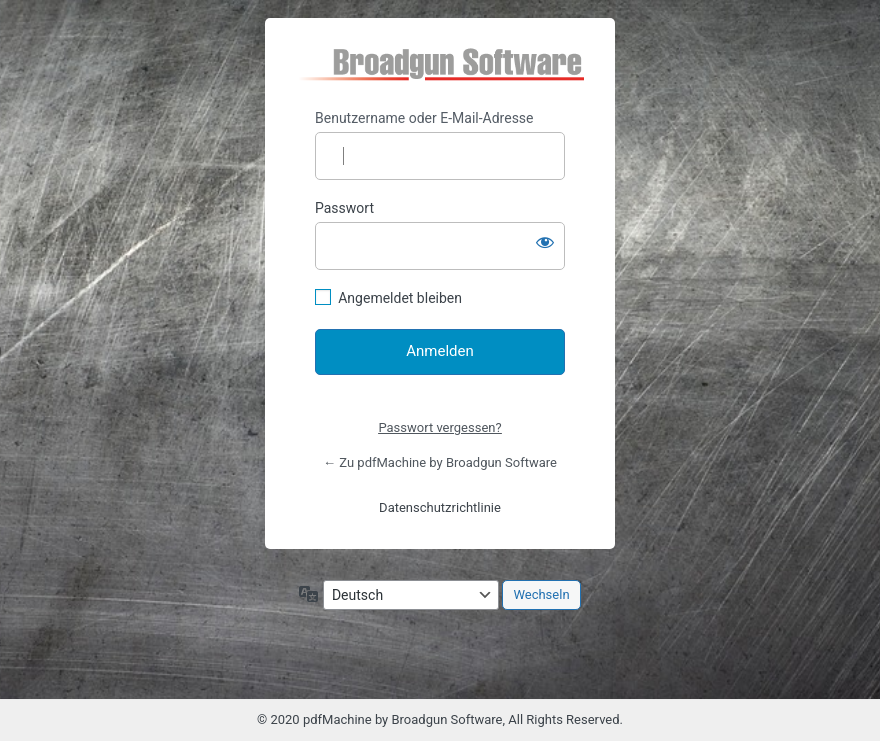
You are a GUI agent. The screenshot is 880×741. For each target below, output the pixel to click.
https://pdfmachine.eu (440, 64)
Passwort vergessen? (439, 427)
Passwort (344, 208)
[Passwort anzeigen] (545, 242)
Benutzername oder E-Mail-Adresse (424, 118)
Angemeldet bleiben (400, 298)
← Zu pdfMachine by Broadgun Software (440, 462)
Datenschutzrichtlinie (440, 507)
